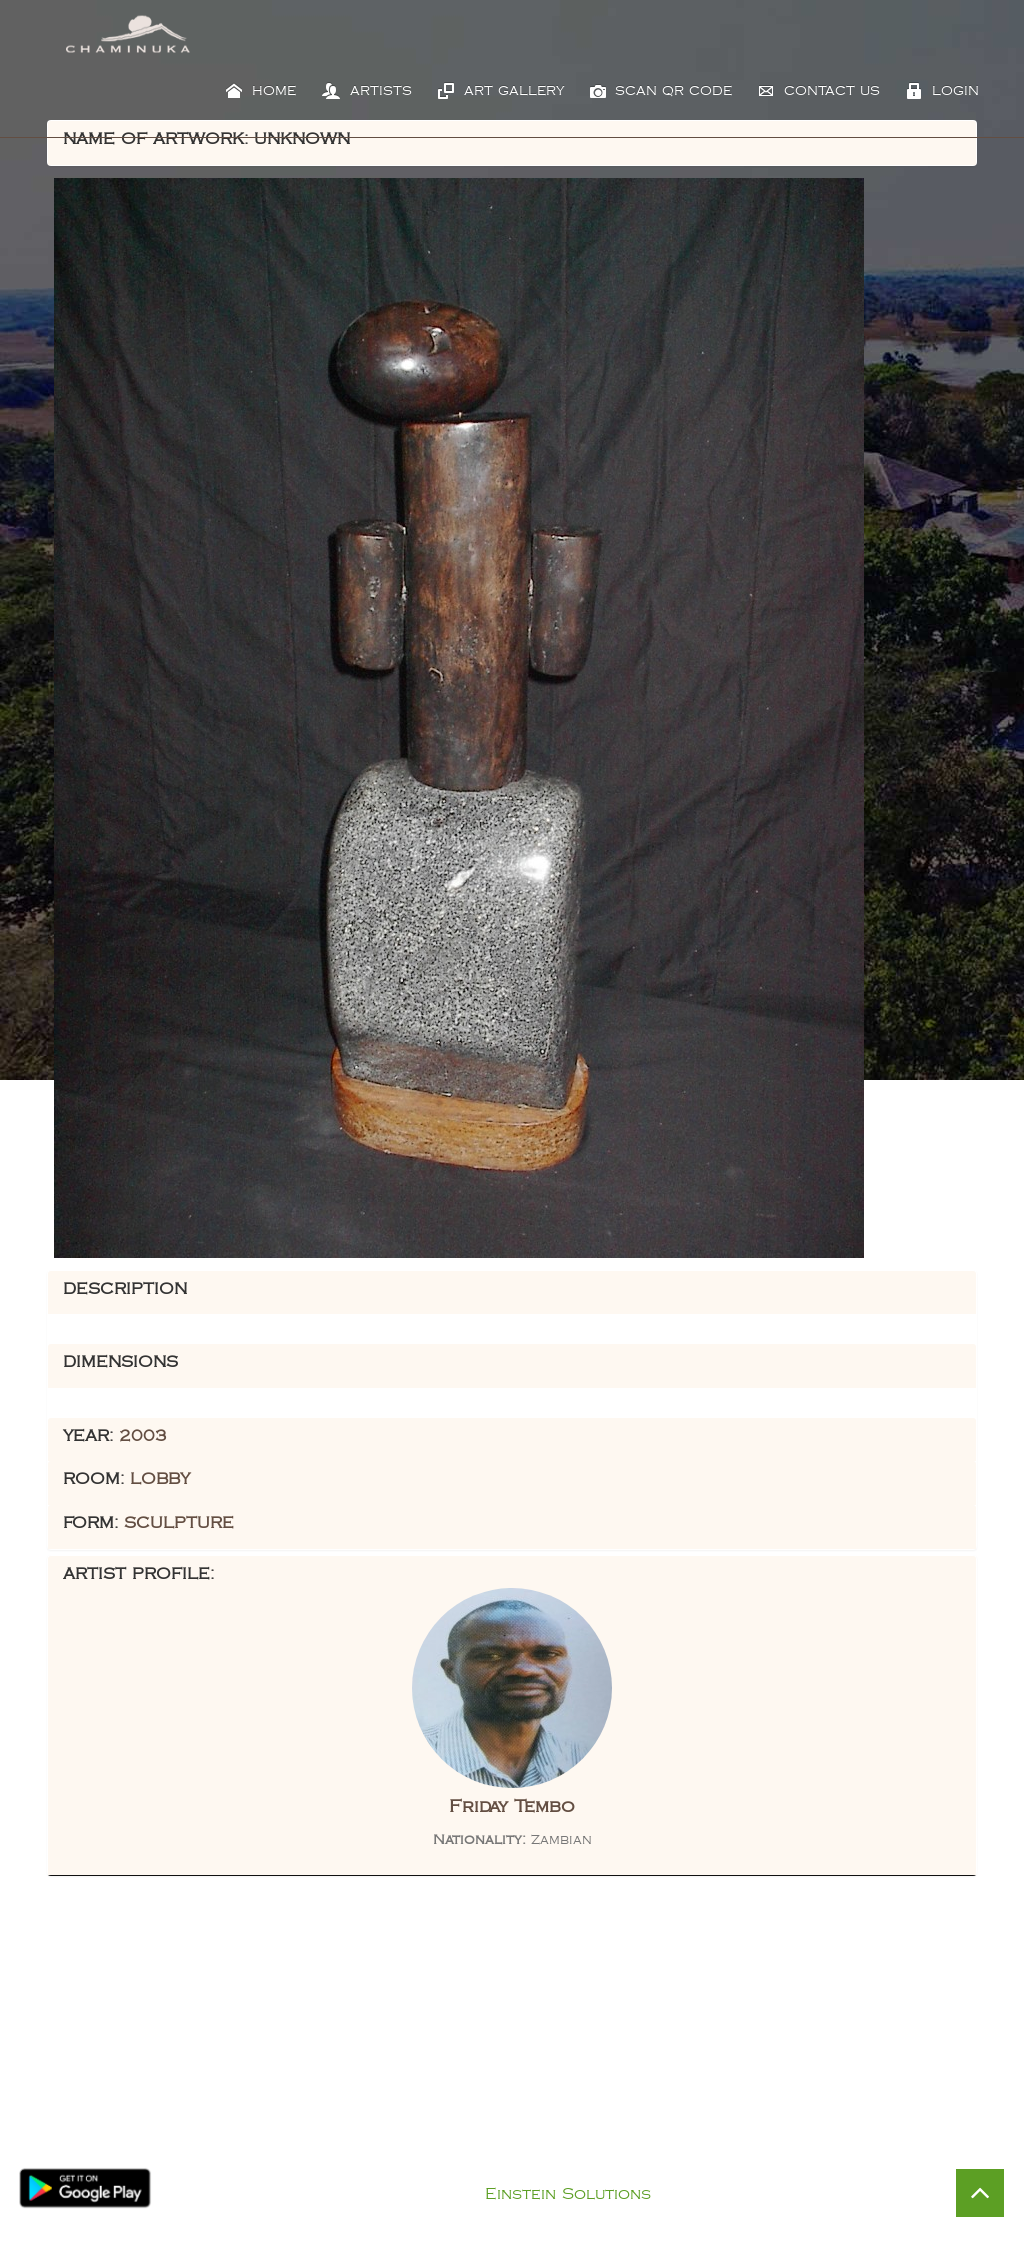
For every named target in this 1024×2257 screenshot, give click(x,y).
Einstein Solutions (568, 2194)
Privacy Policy (532, 2168)
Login (942, 91)
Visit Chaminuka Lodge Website (769, 2133)
